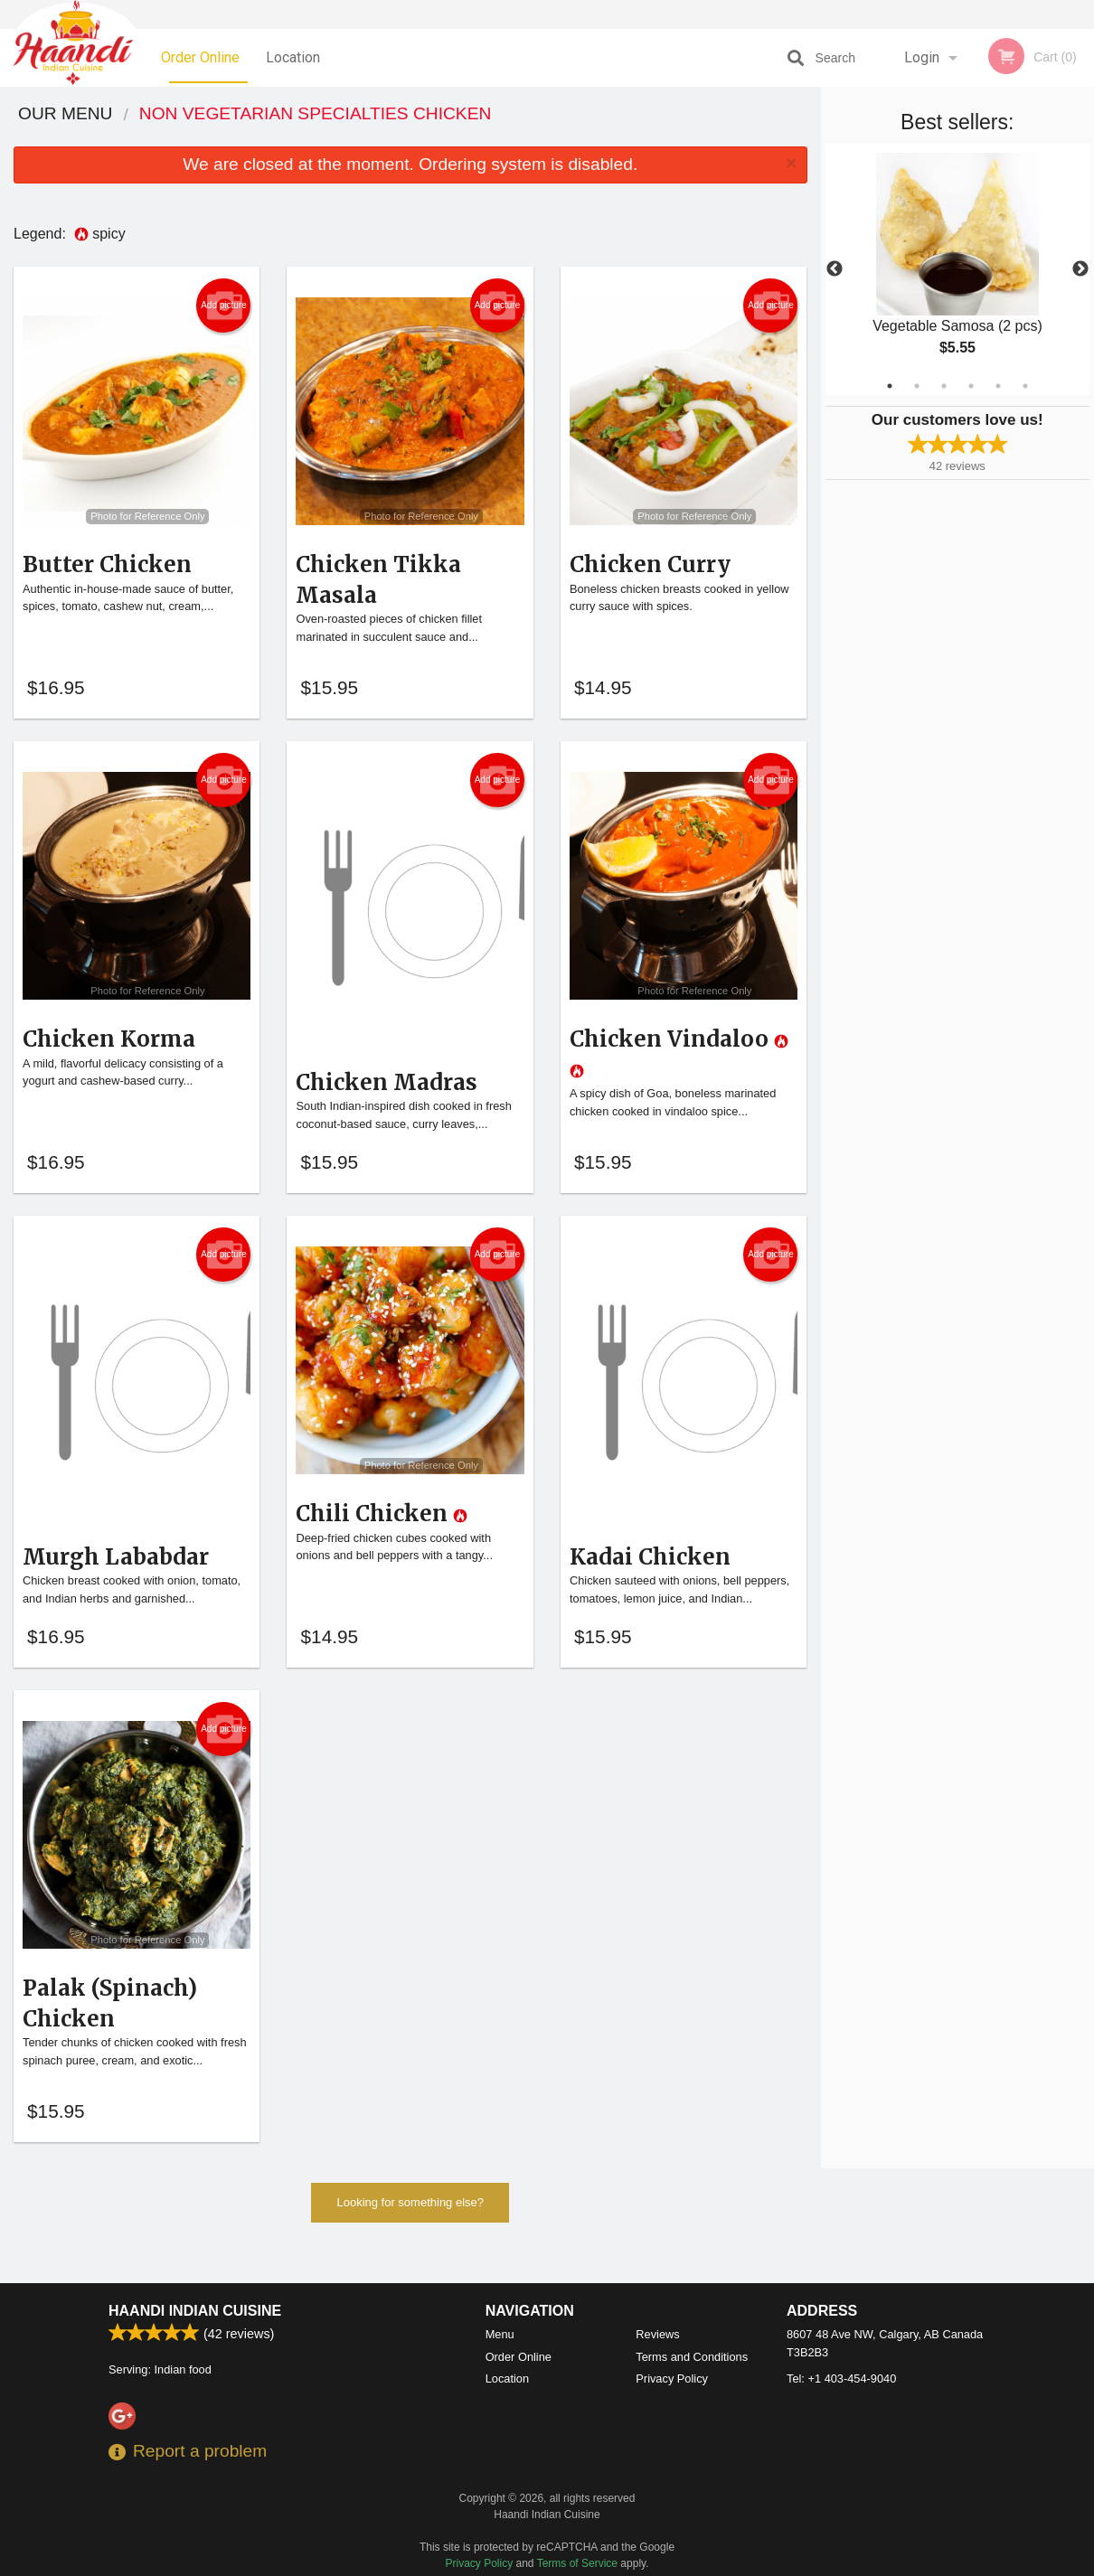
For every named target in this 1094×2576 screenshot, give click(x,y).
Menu (500, 2334)
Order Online (200, 57)
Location (293, 57)
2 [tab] (917, 386)
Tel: (841, 2378)
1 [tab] (890, 386)
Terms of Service (577, 2563)
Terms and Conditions (692, 2357)
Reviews (657, 2334)
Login (921, 57)
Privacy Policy (672, 2378)
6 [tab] (1025, 386)
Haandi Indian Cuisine (194, 2310)
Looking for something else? (410, 2231)
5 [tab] (998, 386)
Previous (834, 269)
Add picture (224, 305)
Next (1080, 269)
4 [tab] (971, 386)
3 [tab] (944, 386)
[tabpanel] (958, 269)
